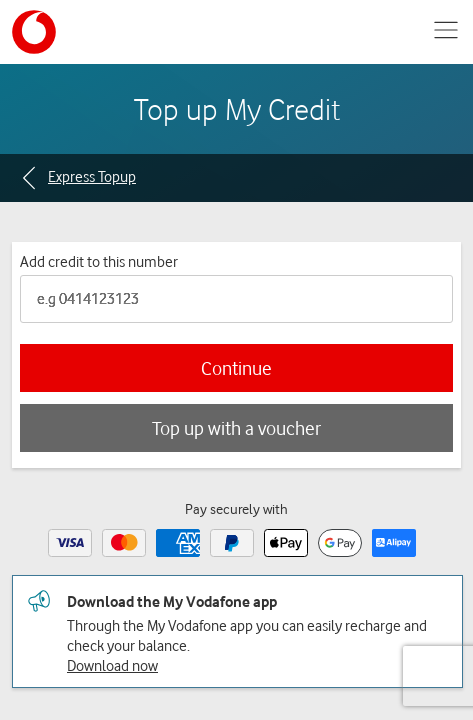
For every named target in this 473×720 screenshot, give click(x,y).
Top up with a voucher (236, 427)
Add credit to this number (99, 261)
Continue (236, 367)
